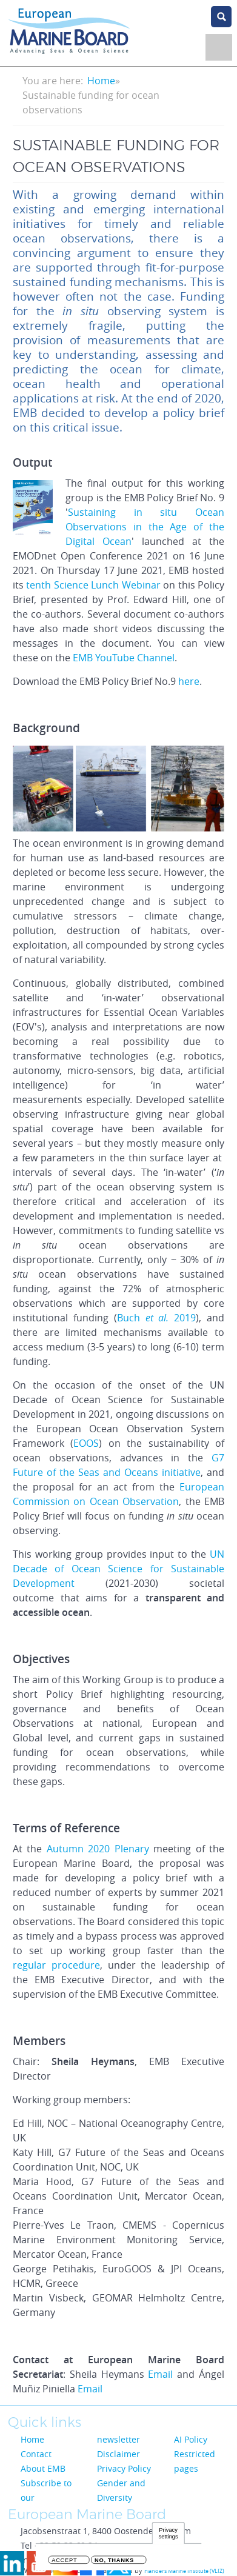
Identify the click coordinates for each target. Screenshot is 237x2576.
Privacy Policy (124, 2468)
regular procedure (56, 1965)
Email (160, 2374)
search (221, 16)
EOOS (86, 1443)
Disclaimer (118, 2454)
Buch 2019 (156, 1317)
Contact (36, 2454)
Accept (64, 2561)
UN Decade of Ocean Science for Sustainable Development (118, 1568)
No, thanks (114, 2561)
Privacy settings (168, 2535)
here (188, 681)
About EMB (43, 2468)
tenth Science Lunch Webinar (93, 585)
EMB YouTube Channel (124, 657)
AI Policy (190, 2439)
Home (101, 80)
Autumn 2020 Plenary (98, 1848)
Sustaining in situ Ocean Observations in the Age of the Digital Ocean (144, 527)
